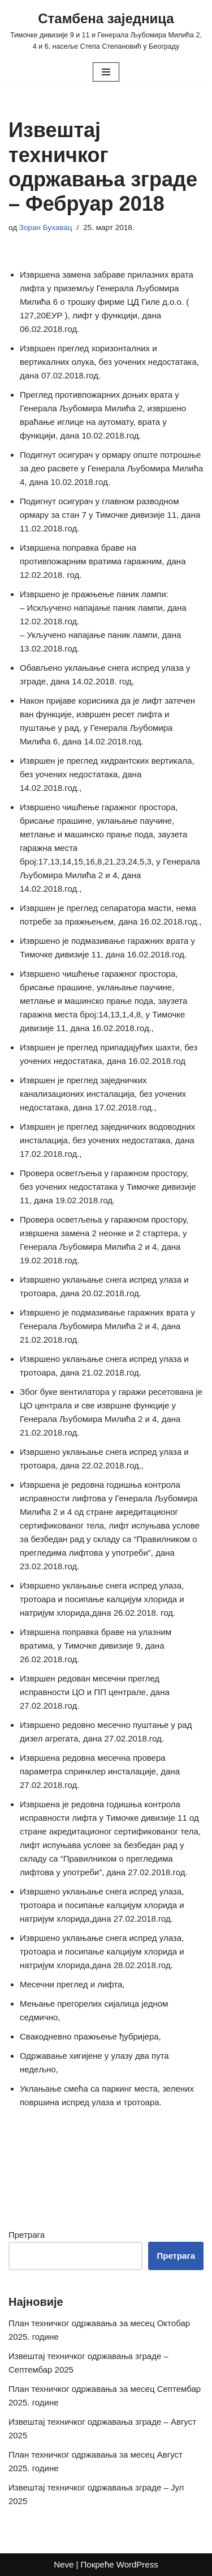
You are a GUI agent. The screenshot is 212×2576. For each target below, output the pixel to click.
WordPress (137, 2564)
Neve (63, 2564)
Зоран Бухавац (45, 227)
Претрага (26, 2234)
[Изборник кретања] (106, 72)
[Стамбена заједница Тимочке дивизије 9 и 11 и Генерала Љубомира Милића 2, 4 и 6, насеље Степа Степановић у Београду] (106, 30)
